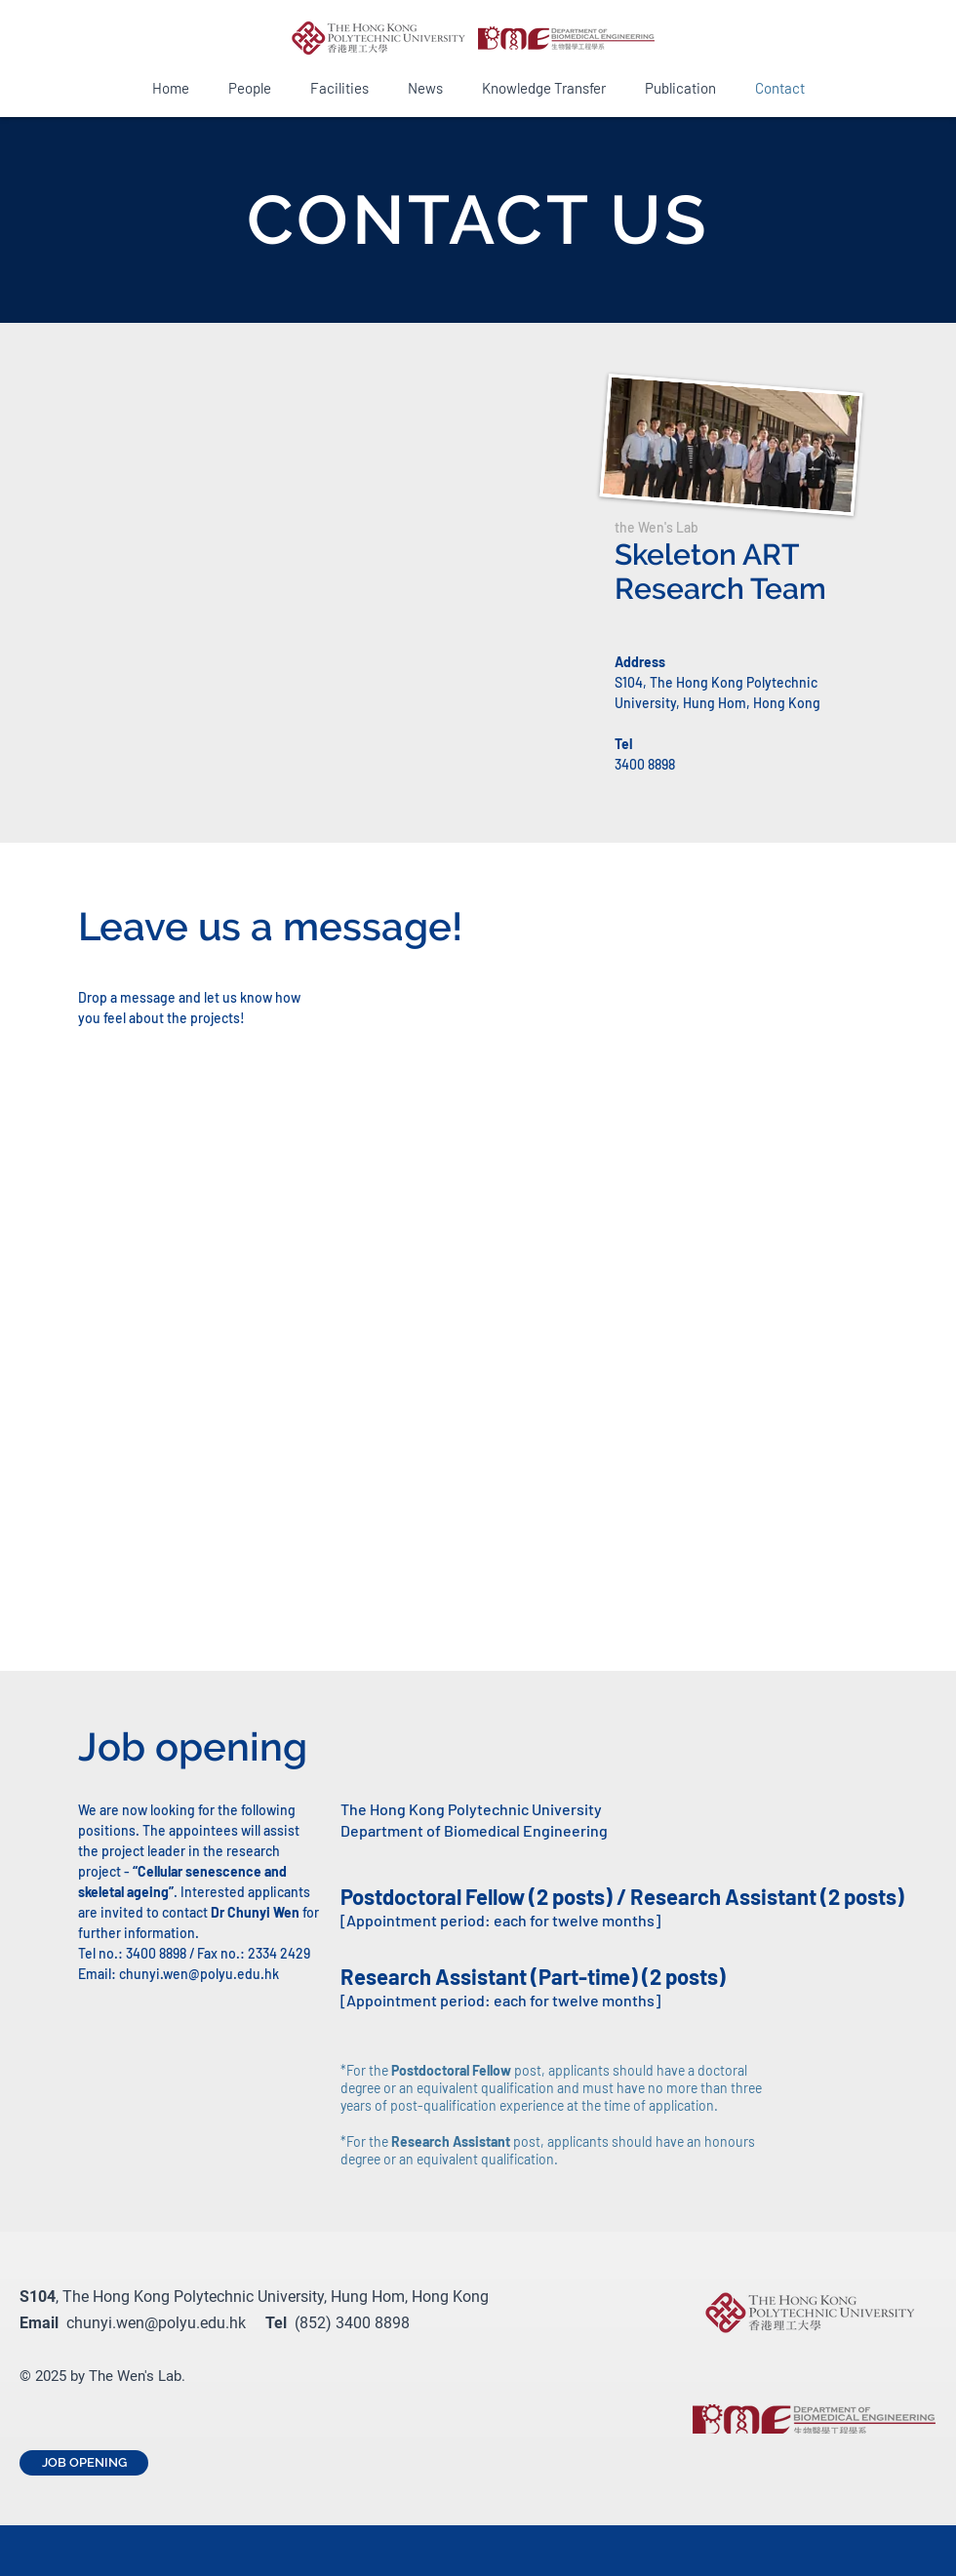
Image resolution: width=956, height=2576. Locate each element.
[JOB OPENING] (84, 2463)
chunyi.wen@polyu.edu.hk (199, 1973)
